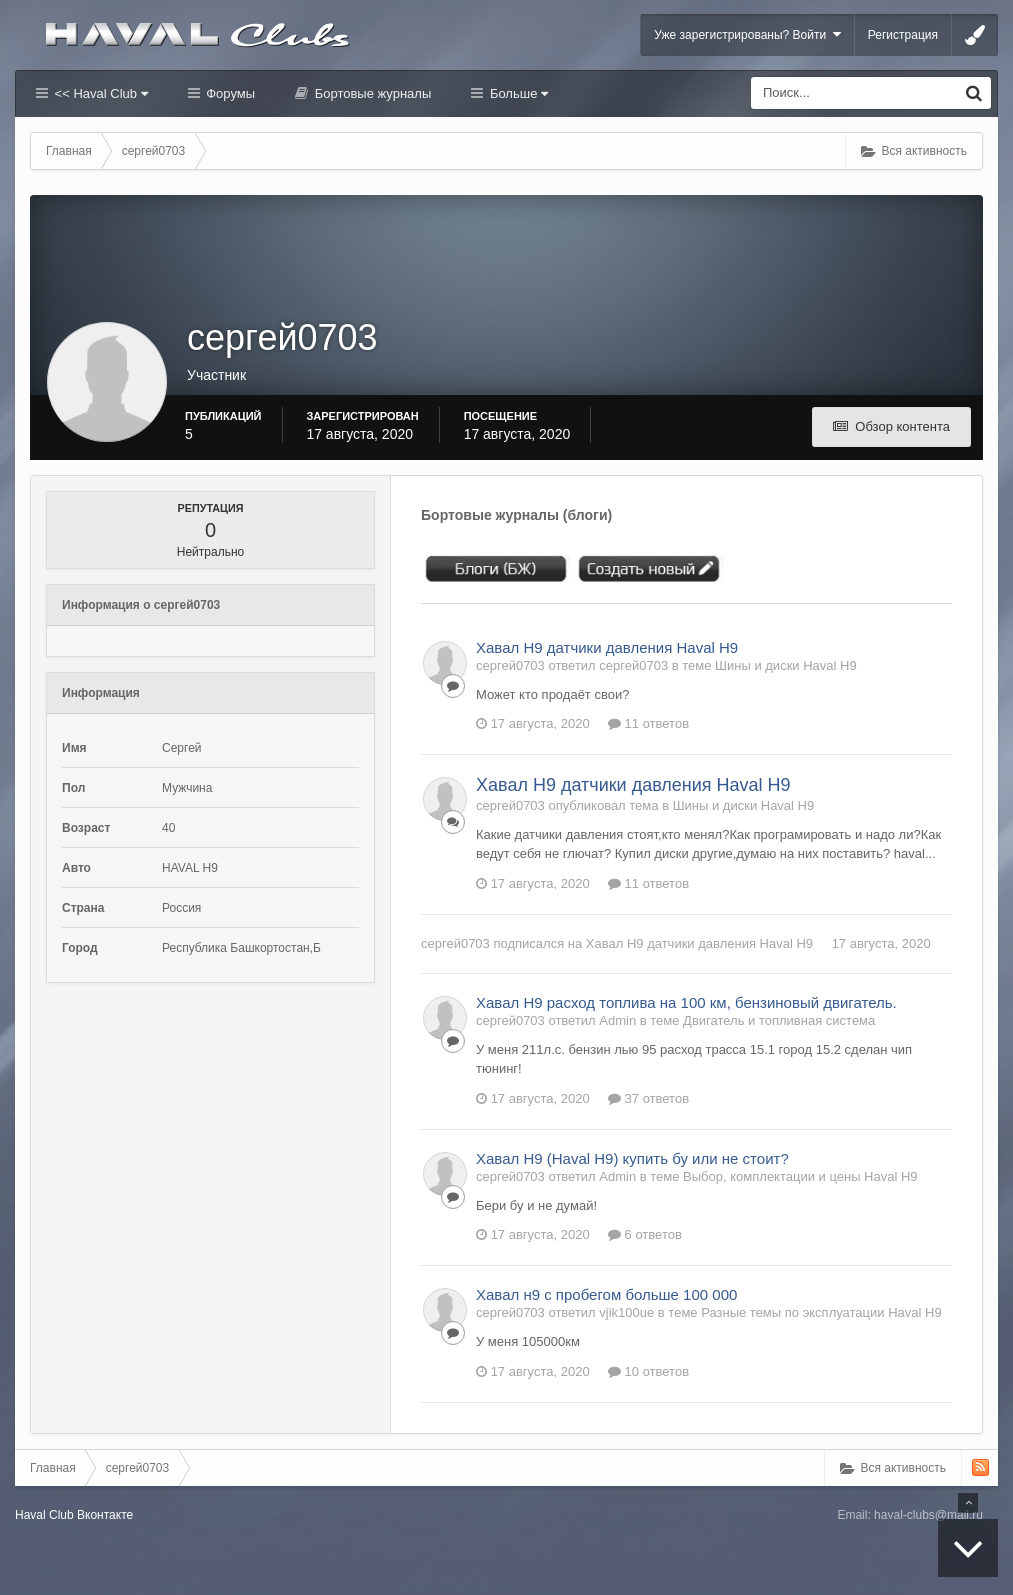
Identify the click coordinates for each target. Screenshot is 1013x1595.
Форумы (229, 93)
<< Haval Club (99, 93)
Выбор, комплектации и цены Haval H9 (800, 1176)
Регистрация (903, 35)
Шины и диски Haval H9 (786, 665)
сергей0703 (455, 943)
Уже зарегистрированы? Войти (747, 34)
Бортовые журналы (371, 93)
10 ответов (648, 1371)
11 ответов (648, 723)
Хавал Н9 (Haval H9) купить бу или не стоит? (632, 1158)
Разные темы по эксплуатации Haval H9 (821, 1312)
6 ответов (645, 1234)
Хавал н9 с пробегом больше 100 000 (606, 1294)
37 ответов (648, 1098)
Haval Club (44, 1515)
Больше (517, 93)
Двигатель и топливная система (779, 1020)
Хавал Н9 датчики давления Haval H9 (607, 647)
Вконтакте (105, 1515)
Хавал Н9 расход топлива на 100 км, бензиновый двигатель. (686, 1002)
